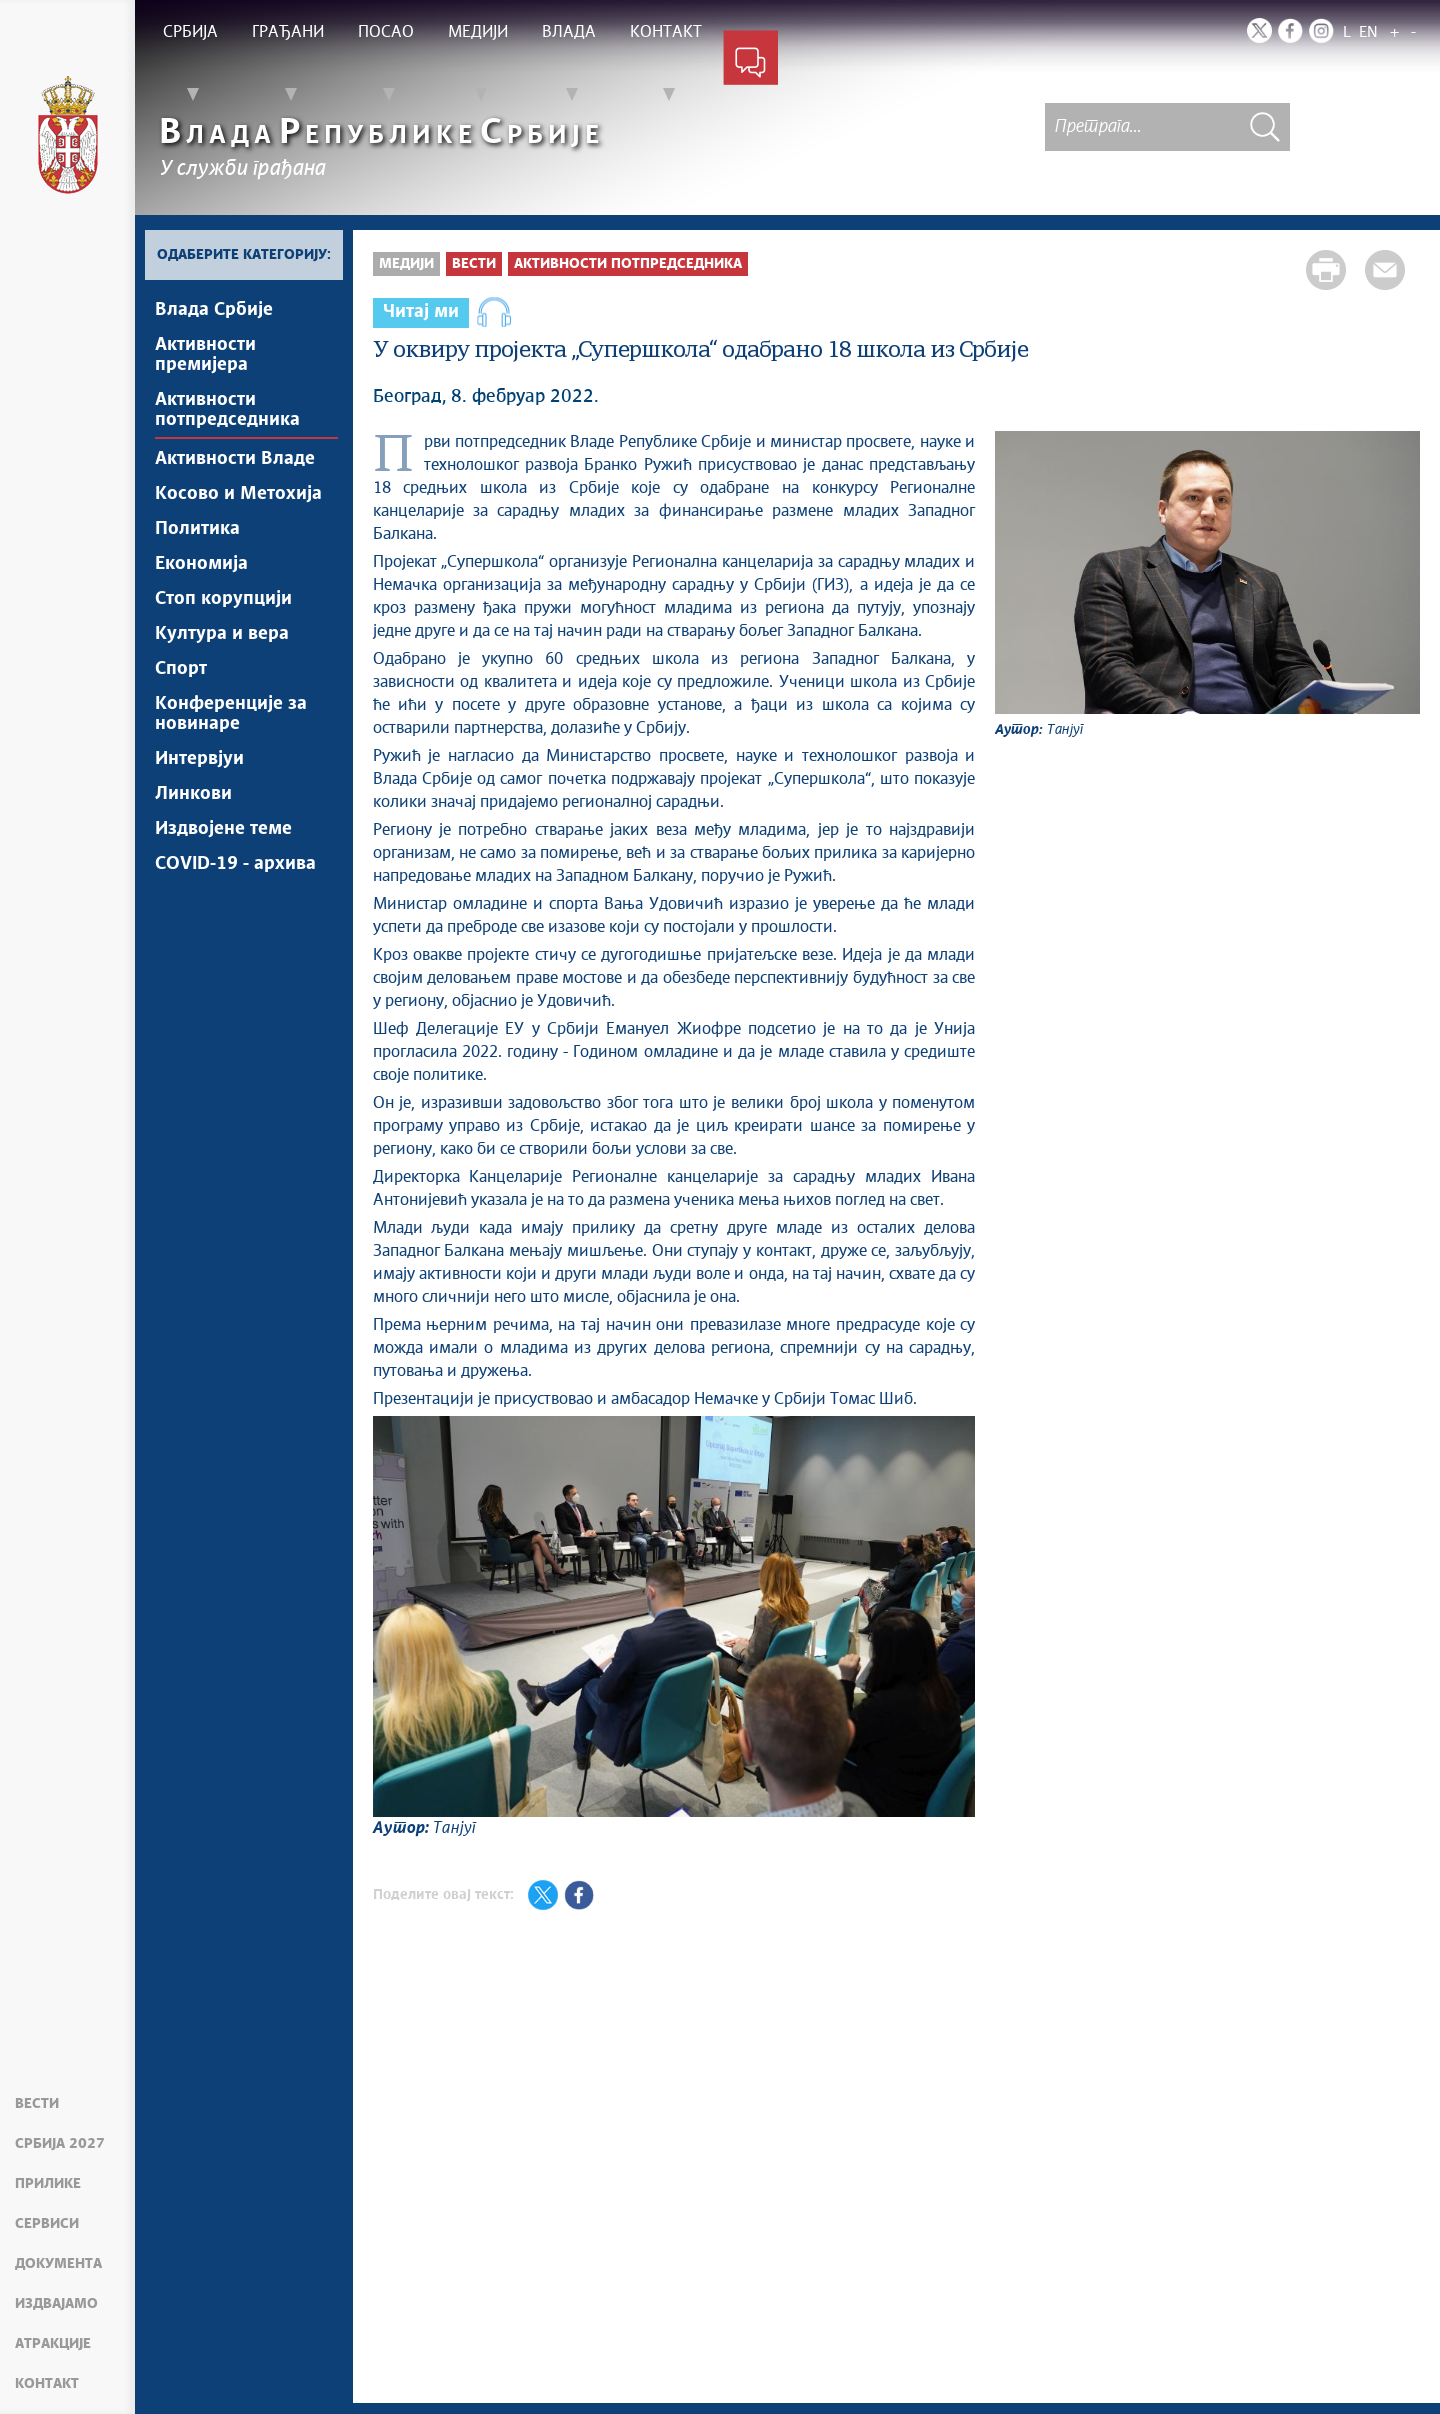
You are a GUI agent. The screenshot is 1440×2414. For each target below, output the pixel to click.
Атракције (53, 2344)
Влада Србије (214, 310)
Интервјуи (199, 759)
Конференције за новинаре (231, 714)
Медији (406, 264)
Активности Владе (235, 459)
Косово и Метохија (238, 494)
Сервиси (47, 2224)
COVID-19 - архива (235, 864)
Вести (37, 2104)
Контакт (47, 2384)
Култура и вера (222, 634)
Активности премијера (205, 355)
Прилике (48, 2184)
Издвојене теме (223, 829)
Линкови (193, 794)
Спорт (181, 669)
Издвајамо (56, 2304)
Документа (58, 2264)
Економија (201, 564)
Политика (197, 529)
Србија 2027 (60, 2144)
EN (1368, 32)
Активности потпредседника (227, 410)
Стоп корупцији (223, 599)
